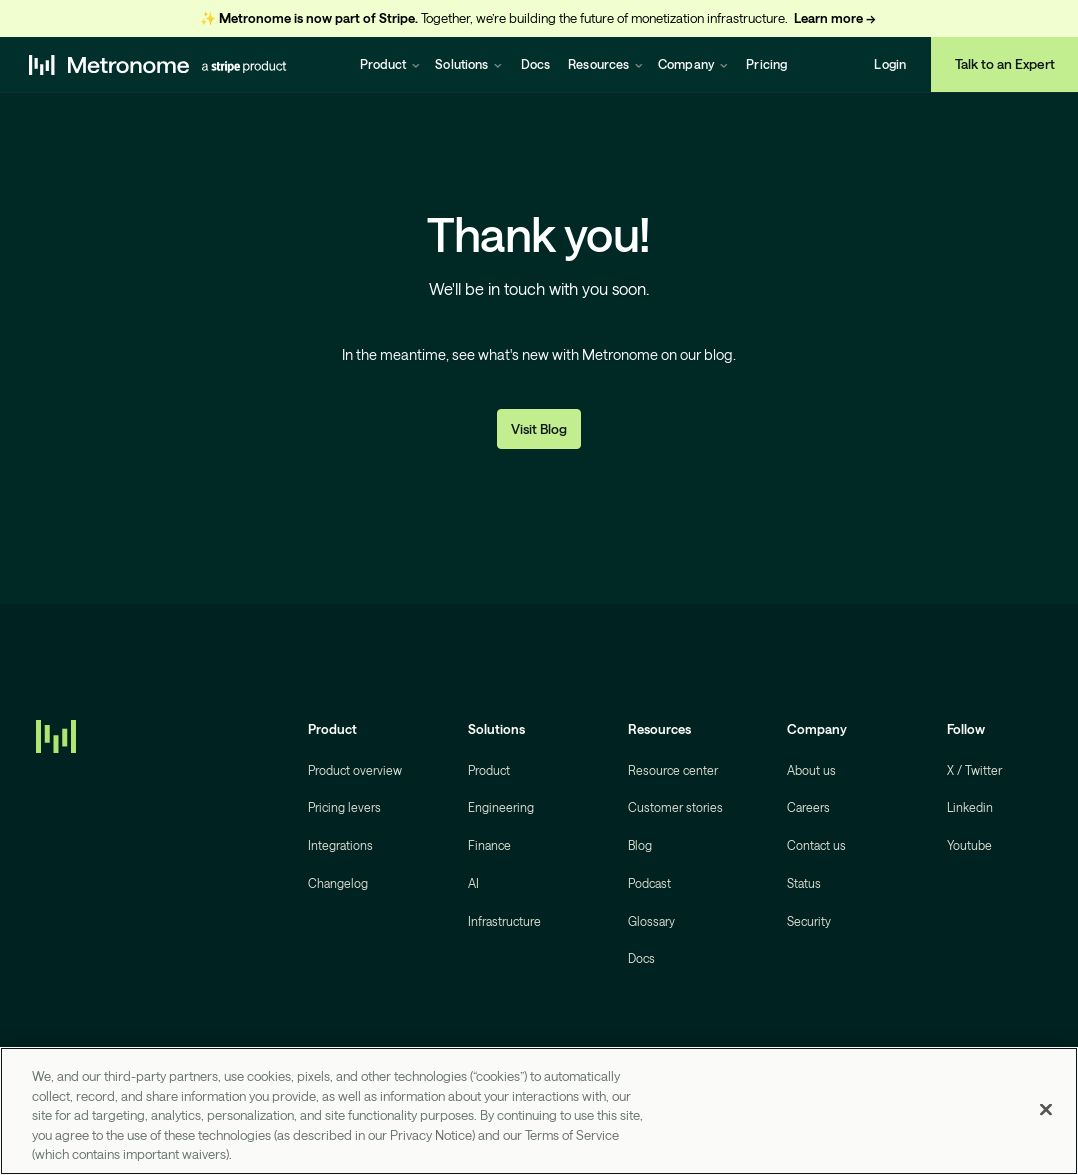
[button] (390, 64)
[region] (539, 1111)
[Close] (1046, 1110)
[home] (158, 64)
